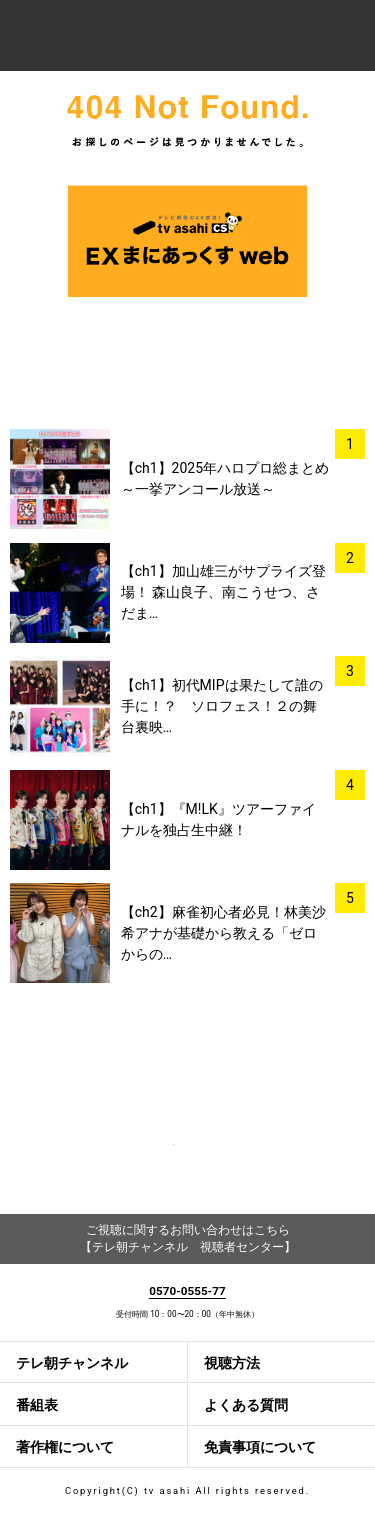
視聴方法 (232, 1363)
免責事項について (260, 1447)
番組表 (37, 1405)
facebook (146, 1159)
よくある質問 (246, 1405)
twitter (229, 1159)
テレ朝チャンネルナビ (141, 37)
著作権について (65, 1447)
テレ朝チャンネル (72, 1363)
